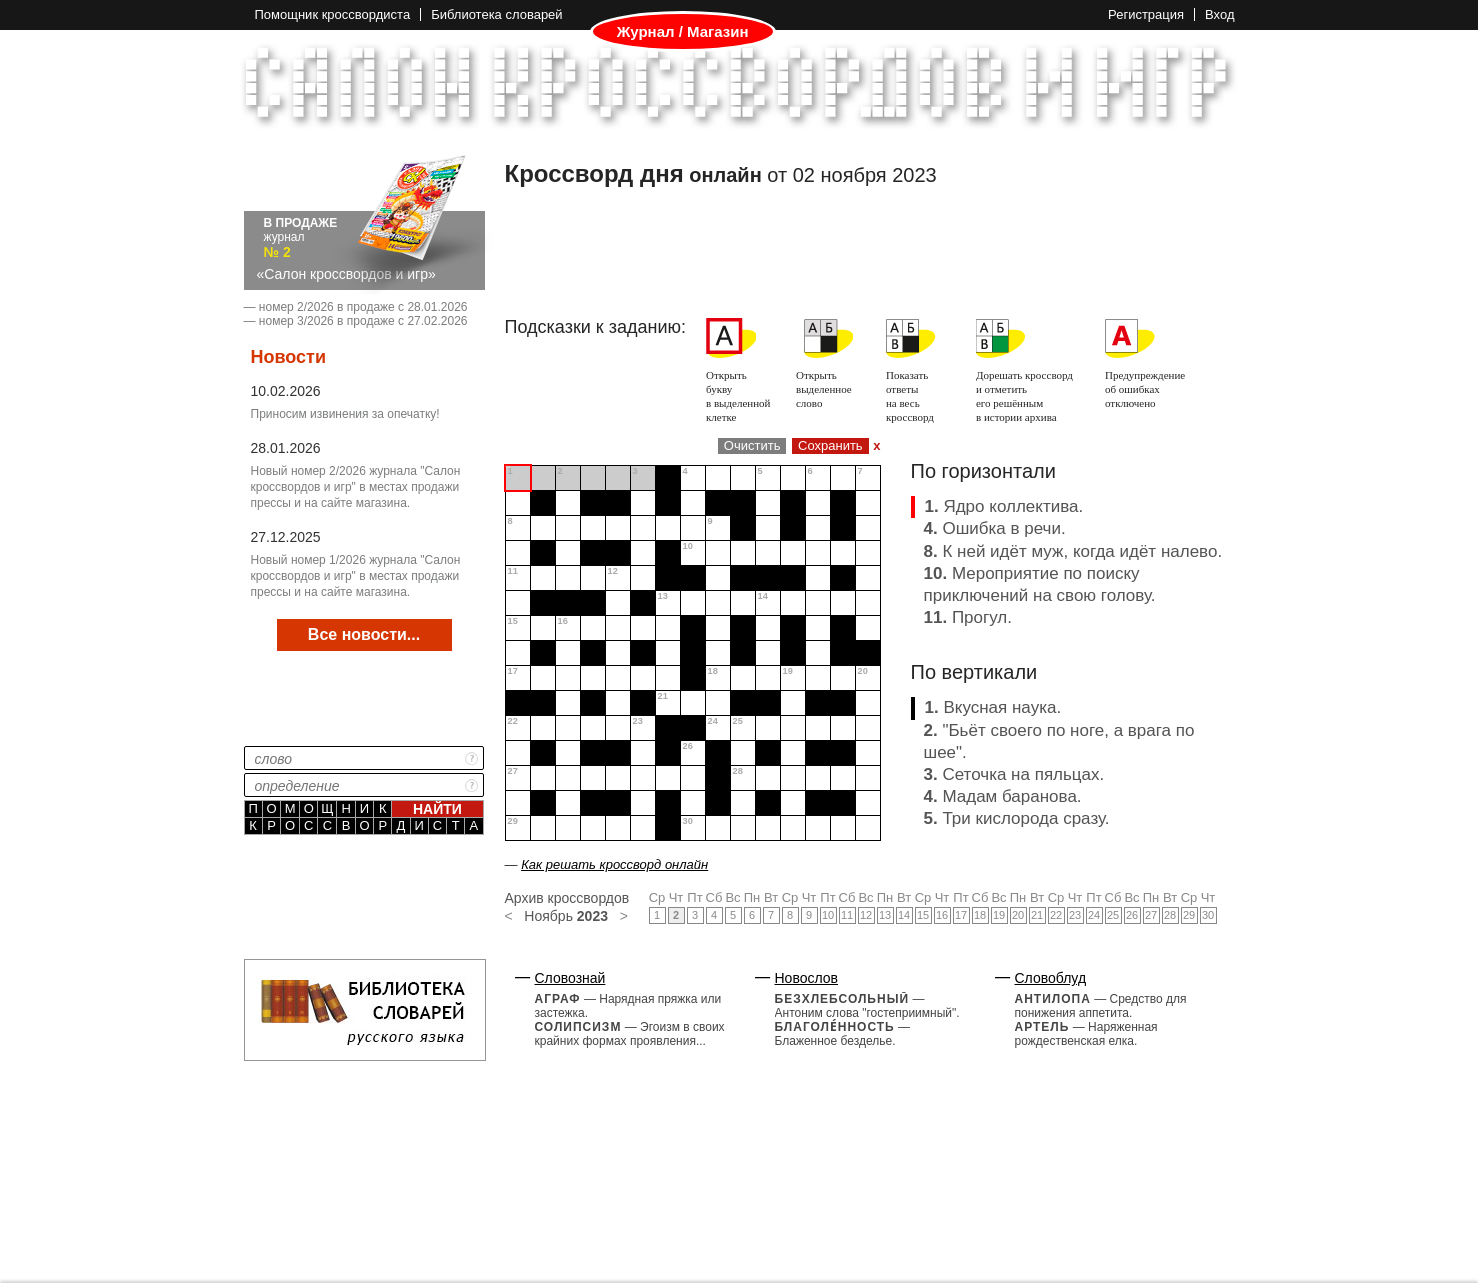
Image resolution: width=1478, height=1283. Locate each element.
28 (1170, 915)
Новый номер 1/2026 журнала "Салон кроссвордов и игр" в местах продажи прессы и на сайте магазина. (356, 576)
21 (1037, 915)
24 (1094, 915)
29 (1189, 915)
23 (1075, 915)
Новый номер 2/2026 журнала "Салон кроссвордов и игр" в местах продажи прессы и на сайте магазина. (356, 487)
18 (980, 915)
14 (904, 915)
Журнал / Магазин (683, 32)
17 (961, 915)
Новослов (807, 978)
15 (923, 915)
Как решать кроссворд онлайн (614, 864)
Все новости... (364, 634)
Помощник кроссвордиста (333, 14)
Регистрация (1146, 14)
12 (866, 915)
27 (1151, 915)
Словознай (570, 978)
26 (1132, 915)
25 (1113, 915)
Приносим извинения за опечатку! (345, 414)
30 (1208, 915)
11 (847, 915)
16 (942, 915)
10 (828, 915)
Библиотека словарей (496, 14)
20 (1018, 915)
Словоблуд (1051, 978)
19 (999, 915)
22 (1056, 915)
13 (885, 915)
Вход (1219, 14)
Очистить (752, 445)
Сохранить (830, 445)
